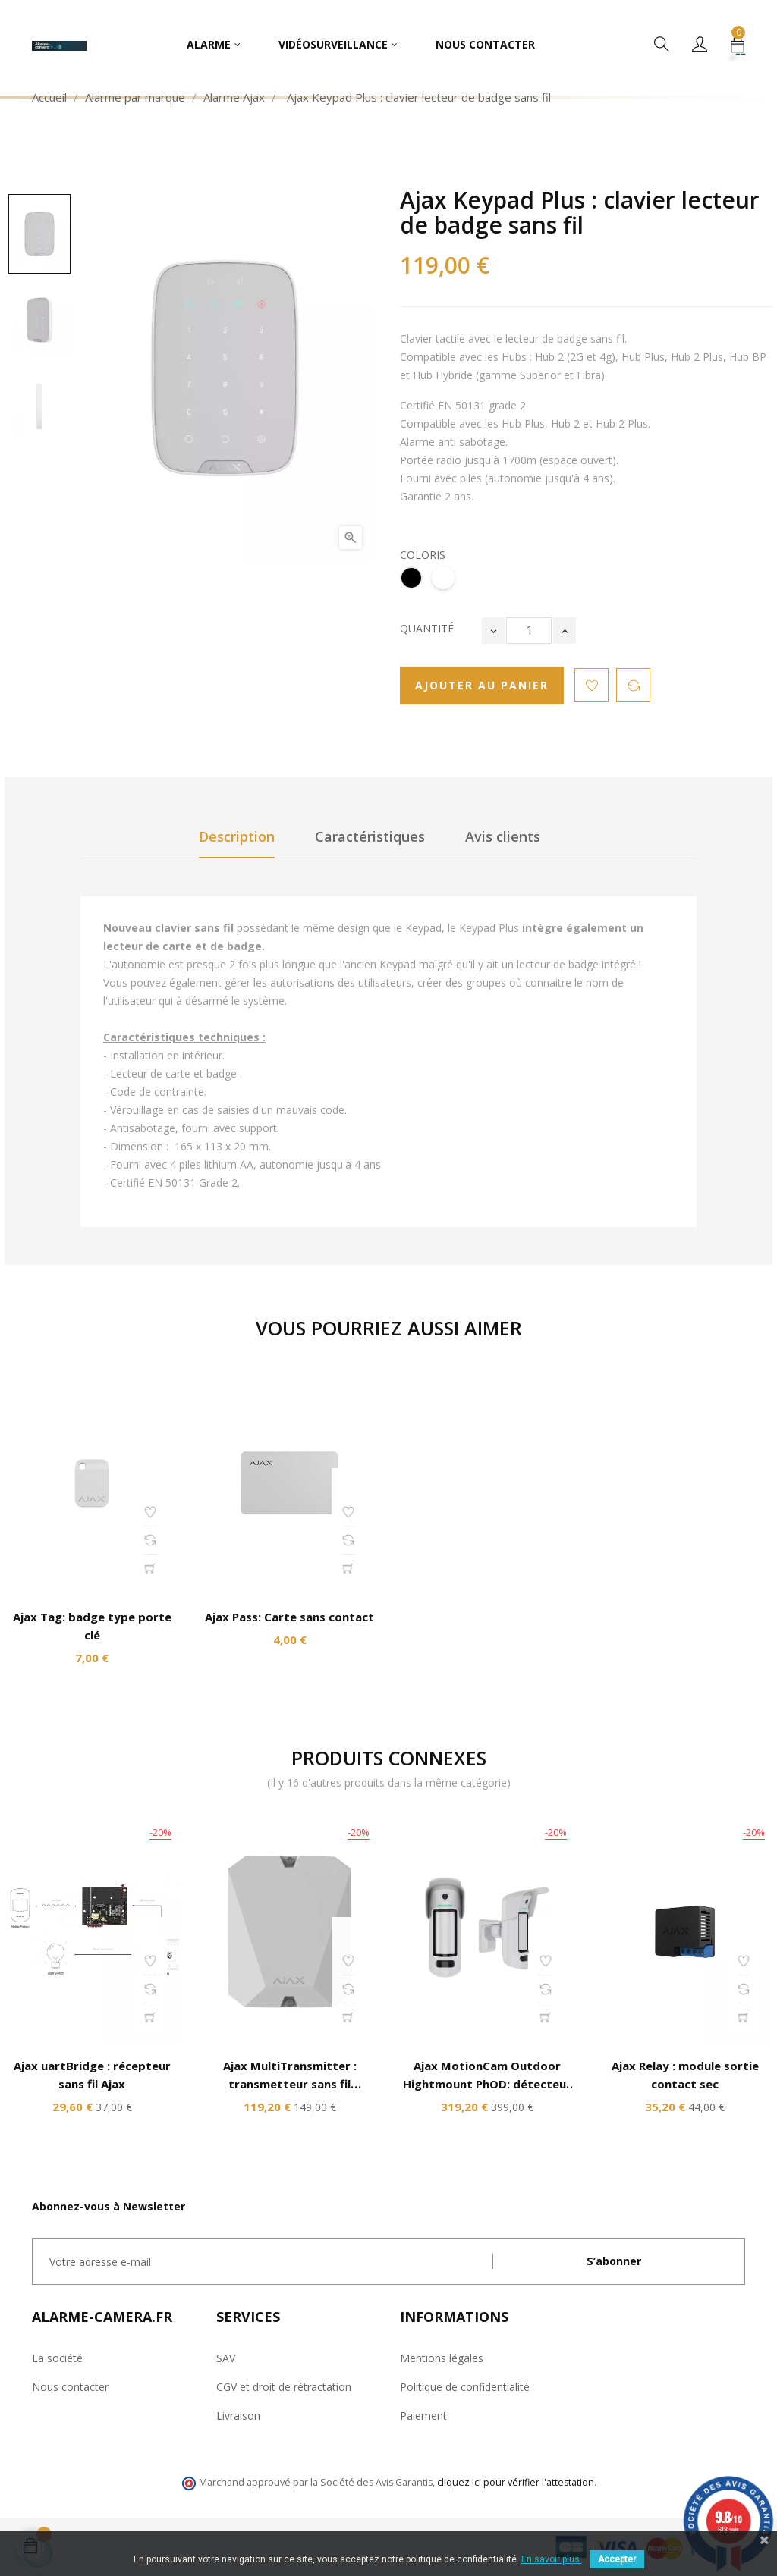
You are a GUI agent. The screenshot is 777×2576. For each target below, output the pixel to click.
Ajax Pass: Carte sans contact (289, 1616)
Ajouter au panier (482, 685)
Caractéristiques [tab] (370, 836)
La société (57, 2358)
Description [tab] (237, 836)
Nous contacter (70, 2387)
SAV (225, 2358)
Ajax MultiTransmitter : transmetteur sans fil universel (290, 2084)
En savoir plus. (551, 2559)
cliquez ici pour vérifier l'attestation (515, 2482)
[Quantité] (529, 630)
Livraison (238, 2415)
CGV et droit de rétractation (283, 2387)
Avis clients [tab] (502, 836)
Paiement (423, 2415)
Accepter (617, 2559)
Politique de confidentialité (465, 2387)
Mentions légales (441, 2358)
